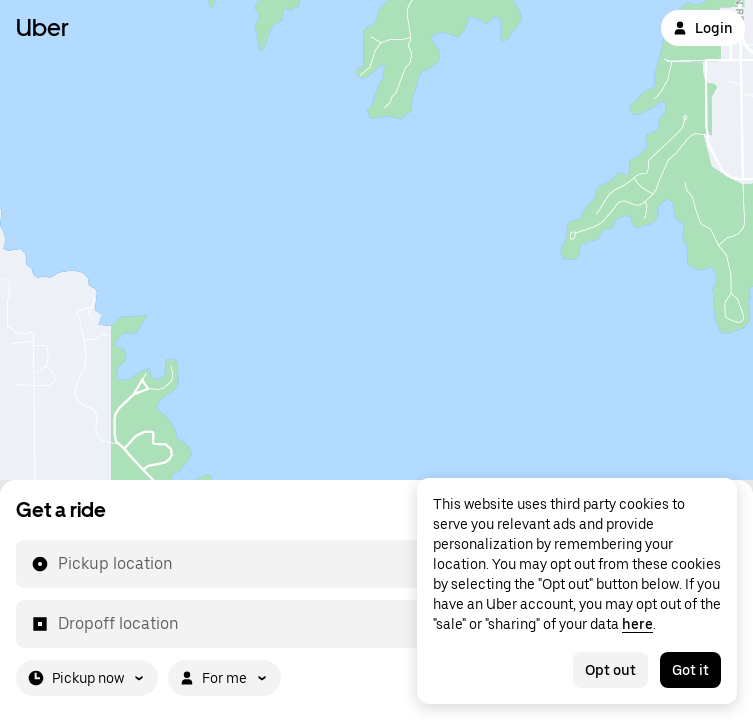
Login (703, 28)
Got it (690, 670)
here (637, 624)
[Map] (376, 240)
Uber (42, 27)
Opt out (610, 670)
